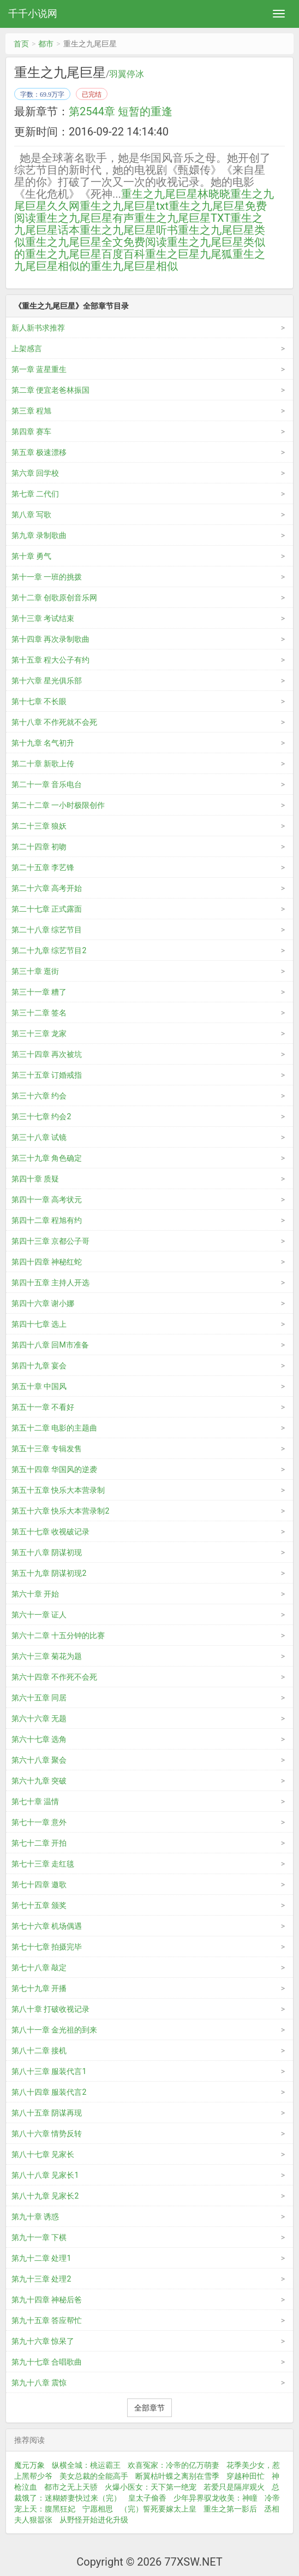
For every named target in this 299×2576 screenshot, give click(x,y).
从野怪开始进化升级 (93, 2519)
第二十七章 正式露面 (46, 909)
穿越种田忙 (245, 2476)
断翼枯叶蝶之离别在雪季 (177, 2476)
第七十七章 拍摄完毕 (46, 1946)
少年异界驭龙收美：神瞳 (216, 2498)
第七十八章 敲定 (39, 1967)
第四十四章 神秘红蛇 (46, 1261)
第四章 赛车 (31, 431)
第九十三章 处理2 (41, 2278)
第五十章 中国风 (39, 1386)
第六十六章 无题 (39, 1718)
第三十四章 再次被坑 (46, 1054)
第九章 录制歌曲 (39, 535)
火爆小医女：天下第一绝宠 (150, 2487)
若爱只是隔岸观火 (234, 2487)
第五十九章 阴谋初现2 (48, 1573)
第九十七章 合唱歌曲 (46, 2362)
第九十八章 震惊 (39, 2382)
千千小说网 (32, 13)
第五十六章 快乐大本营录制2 (60, 1510)
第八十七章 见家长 (42, 2154)
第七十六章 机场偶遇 (46, 1926)
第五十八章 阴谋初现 (46, 1552)
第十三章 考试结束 (42, 618)
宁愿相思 (97, 2508)
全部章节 (149, 2407)
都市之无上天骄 (71, 2487)
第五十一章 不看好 (42, 1407)
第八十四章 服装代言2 (48, 2092)
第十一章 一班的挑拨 (46, 576)
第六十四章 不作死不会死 (54, 1677)
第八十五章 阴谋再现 (46, 2112)
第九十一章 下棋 (39, 2237)
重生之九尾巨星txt (124, 205)
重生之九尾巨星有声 (85, 217)
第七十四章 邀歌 (39, 1884)
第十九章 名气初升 (42, 742)
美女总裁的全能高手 (93, 2476)
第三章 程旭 (31, 410)
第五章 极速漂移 (39, 452)
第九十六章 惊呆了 (42, 2341)
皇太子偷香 (147, 2498)
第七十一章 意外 (39, 1822)
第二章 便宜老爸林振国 (50, 390)
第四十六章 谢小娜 (42, 1303)
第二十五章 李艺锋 (42, 867)
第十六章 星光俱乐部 (46, 680)
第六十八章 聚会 (39, 1760)
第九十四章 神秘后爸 (46, 2299)
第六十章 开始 (35, 1594)
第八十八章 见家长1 (45, 2175)
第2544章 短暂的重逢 (120, 111)
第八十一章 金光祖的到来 (54, 2029)
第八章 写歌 (31, 514)
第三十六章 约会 (39, 1095)
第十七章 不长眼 (39, 701)
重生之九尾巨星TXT (182, 217)
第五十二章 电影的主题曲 (54, 1427)
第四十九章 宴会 (39, 1365)
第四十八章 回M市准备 (50, 1344)
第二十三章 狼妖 (39, 826)
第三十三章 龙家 (39, 1033)
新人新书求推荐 (38, 327)
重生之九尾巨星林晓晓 (175, 193)
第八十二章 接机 (39, 2050)
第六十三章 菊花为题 (46, 1656)
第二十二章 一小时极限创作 (58, 805)
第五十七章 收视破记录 (50, 1531)
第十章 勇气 (31, 556)
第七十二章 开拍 (39, 1843)
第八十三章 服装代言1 (48, 2071)
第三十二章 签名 (39, 1012)
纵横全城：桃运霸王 (86, 2465)
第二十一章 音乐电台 (46, 784)
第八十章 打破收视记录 (50, 2009)
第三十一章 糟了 (39, 992)
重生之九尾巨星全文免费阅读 (96, 242)
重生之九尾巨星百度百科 (85, 254)
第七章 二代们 (35, 493)
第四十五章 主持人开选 (50, 1282)
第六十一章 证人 (39, 1614)
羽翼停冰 (126, 74)
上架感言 (26, 348)
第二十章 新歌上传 (42, 763)
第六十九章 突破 (39, 1780)
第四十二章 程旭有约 (46, 1220)
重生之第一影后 (230, 2508)
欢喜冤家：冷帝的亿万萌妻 (173, 2465)
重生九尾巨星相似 (134, 266)
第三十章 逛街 (35, 971)
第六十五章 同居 (39, 1697)
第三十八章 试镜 (39, 1137)
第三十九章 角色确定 (46, 1158)
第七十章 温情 (35, 1801)
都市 (45, 43)
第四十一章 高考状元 (46, 1199)
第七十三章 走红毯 (42, 1863)
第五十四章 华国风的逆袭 (54, 1469)
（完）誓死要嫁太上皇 (158, 2508)
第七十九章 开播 (39, 1988)
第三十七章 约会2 (41, 1116)
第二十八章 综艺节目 (46, 929)
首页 (21, 43)
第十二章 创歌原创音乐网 (54, 597)
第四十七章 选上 (39, 1324)
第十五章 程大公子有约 (50, 659)
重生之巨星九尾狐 (188, 254)
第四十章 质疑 (35, 1178)
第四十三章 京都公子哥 (50, 1241)
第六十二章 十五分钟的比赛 (58, 1635)
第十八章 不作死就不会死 (54, 722)
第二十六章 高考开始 (46, 888)
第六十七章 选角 (39, 1739)
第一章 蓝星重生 (39, 369)
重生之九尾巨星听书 (129, 230)
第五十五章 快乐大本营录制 (58, 1490)
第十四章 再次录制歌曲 (50, 639)
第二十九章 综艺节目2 (48, 950)
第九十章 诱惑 (35, 2216)
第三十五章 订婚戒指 (46, 1075)
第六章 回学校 (35, 473)
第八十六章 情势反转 (46, 2133)
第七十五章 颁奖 (39, 1905)
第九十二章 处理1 (41, 2258)
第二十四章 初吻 (39, 846)
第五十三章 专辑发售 (46, 1448)
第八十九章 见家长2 (45, 2195)
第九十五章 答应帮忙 (46, 2320)
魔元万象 (29, 2465)
